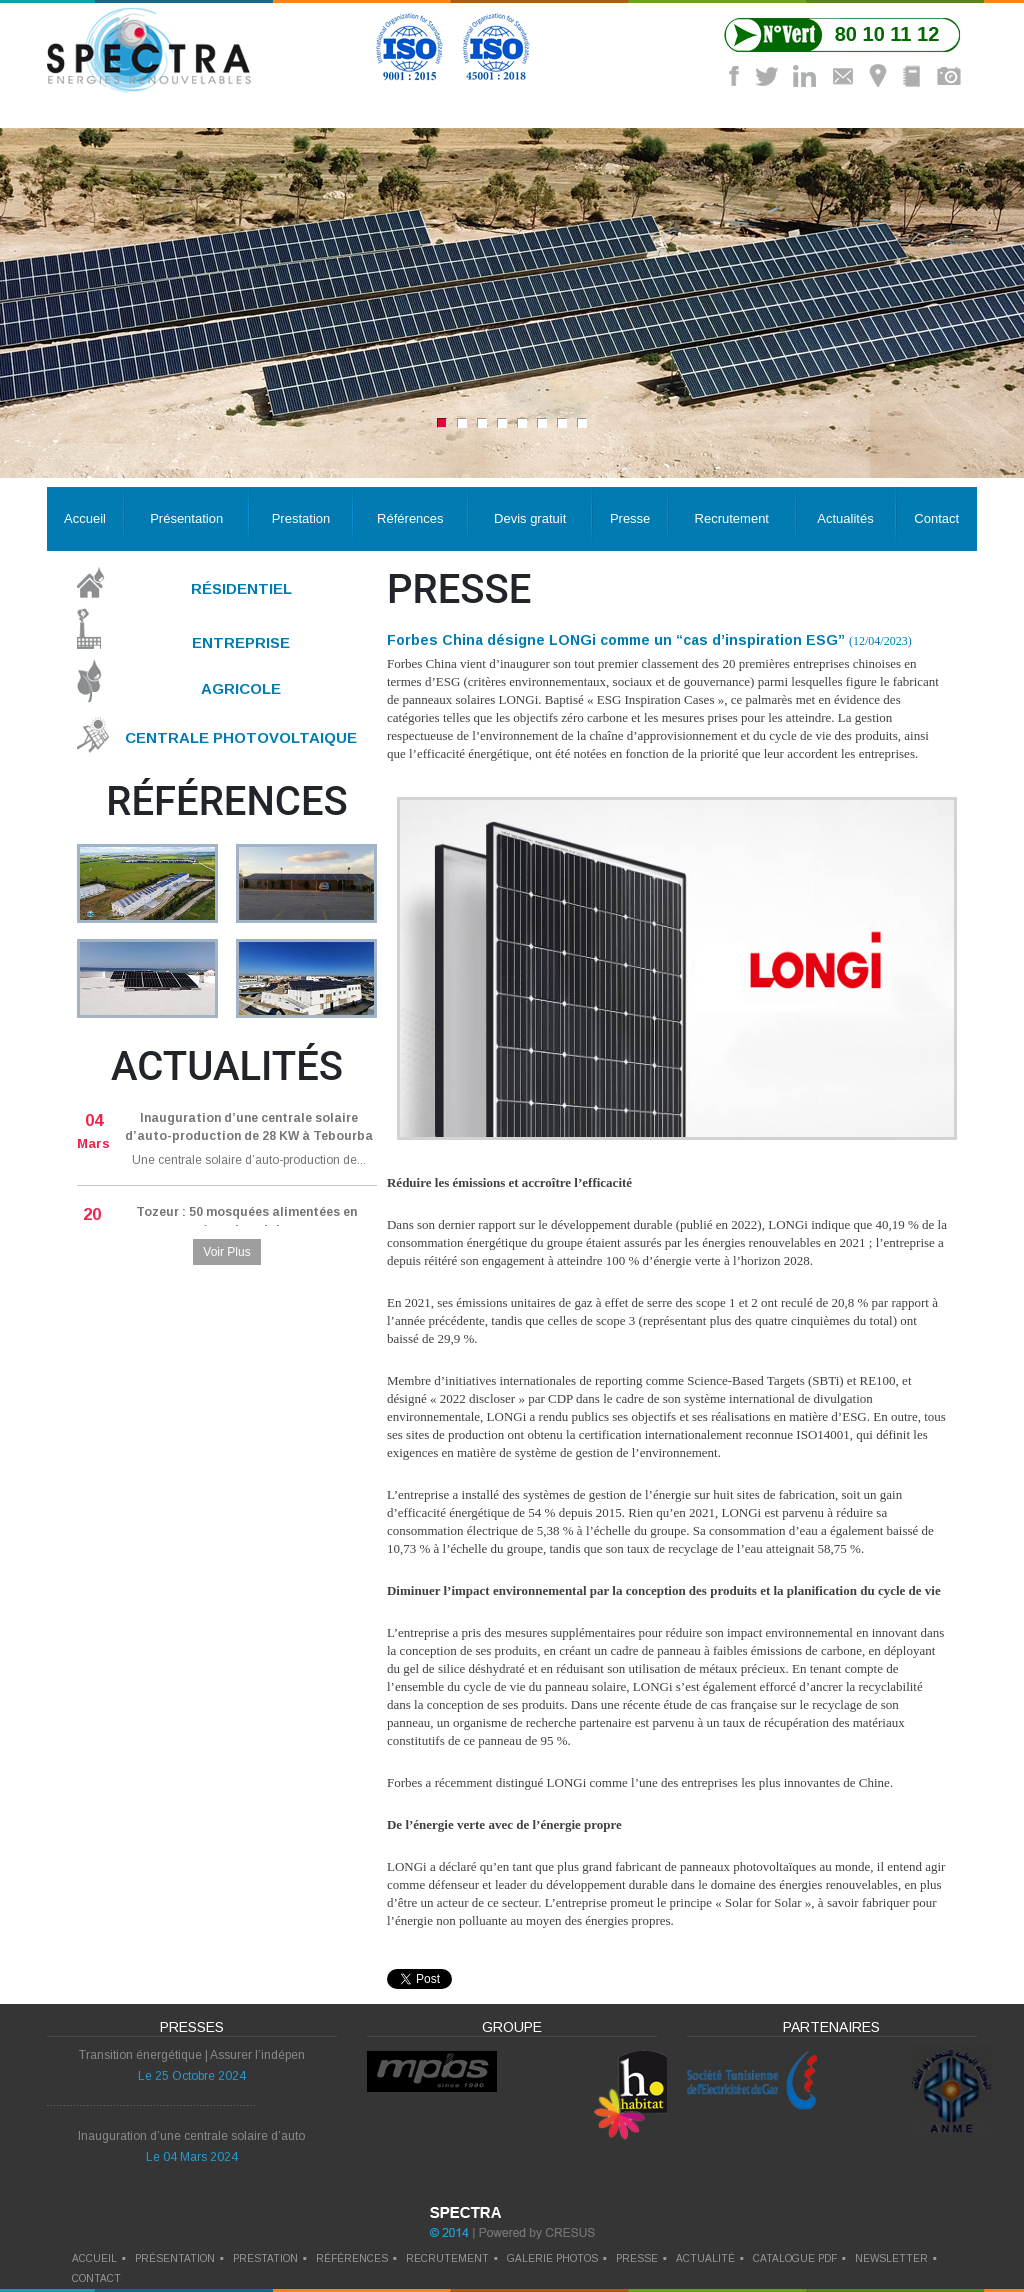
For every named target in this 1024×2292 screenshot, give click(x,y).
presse (637, 2258)
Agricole (241, 688)
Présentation (186, 518)
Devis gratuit (530, 518)
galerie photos (552, 2258)
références (352, 2258)
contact (96, 2278)
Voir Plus (226, 1252)
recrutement (447, 2258)
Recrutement (732, 518)
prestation (265, 2258)
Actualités (845, 518)
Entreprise (241, 641)
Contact (936, 518)
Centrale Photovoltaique (241, 737)
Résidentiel (241, 588)
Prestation (301, 518)
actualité (705, 2258)
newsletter (891, 2258)
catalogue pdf (795, 2258)
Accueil (85, 518)
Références (410, 518)
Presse (630, 518)
